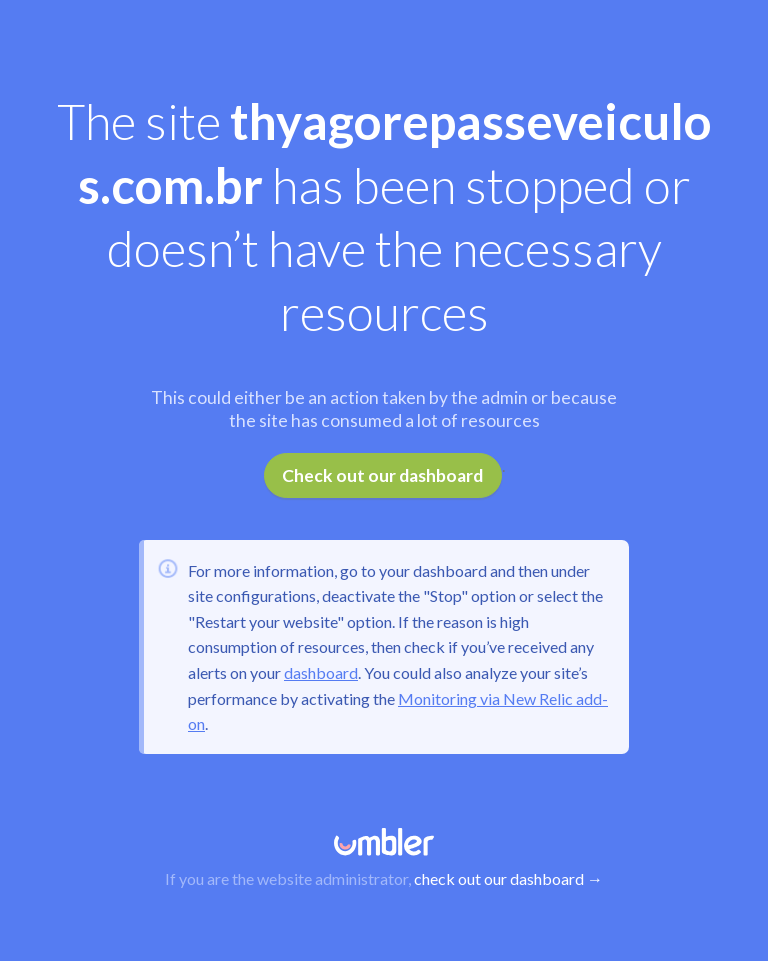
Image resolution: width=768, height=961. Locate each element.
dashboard (321, 672)
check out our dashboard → (508, 878)
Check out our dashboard (382, 475)
